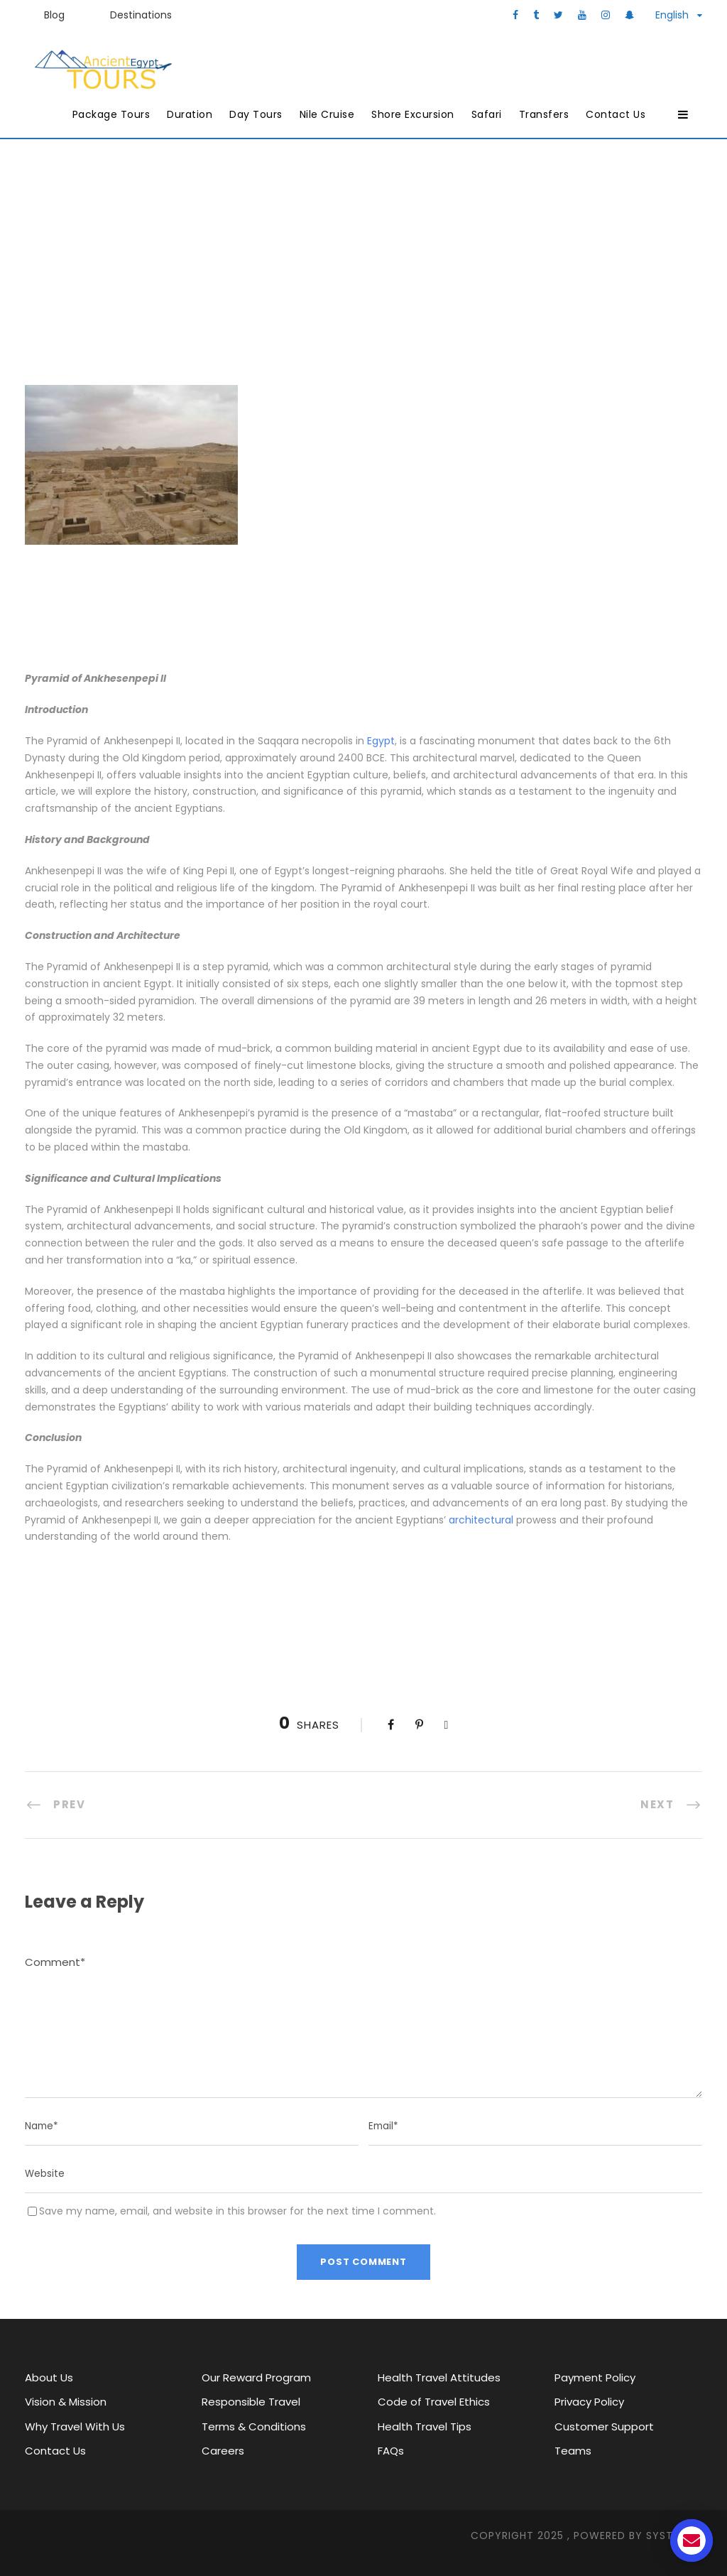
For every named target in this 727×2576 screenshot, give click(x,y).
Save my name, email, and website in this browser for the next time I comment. (237, 2211)
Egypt (381, 741)
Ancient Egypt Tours (116, 269)
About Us (49, 2377)
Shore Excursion (412, 114)
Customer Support (604, 2426)
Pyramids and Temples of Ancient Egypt (508, 269)
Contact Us (615, 114)
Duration (189, 114)
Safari (486, 114)
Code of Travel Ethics (434, 2401)
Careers (223, 2450)
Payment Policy (594, 2377)
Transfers (544, 114)
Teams (572, 2450)
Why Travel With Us (75, 2426)
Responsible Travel (251, 2401)
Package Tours (111, 114)
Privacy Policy (589, 2401)
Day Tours (256, 114)
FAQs (391, 2450)
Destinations (141, 15)
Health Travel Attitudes (439, 2377)
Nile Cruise (327, 114)
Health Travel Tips (424, 2426)
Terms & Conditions (254, 2426)
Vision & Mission (65, 2401)
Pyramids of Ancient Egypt (292, 269)
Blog (54, 15)
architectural (481, 1520)
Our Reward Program (256, 2377)
